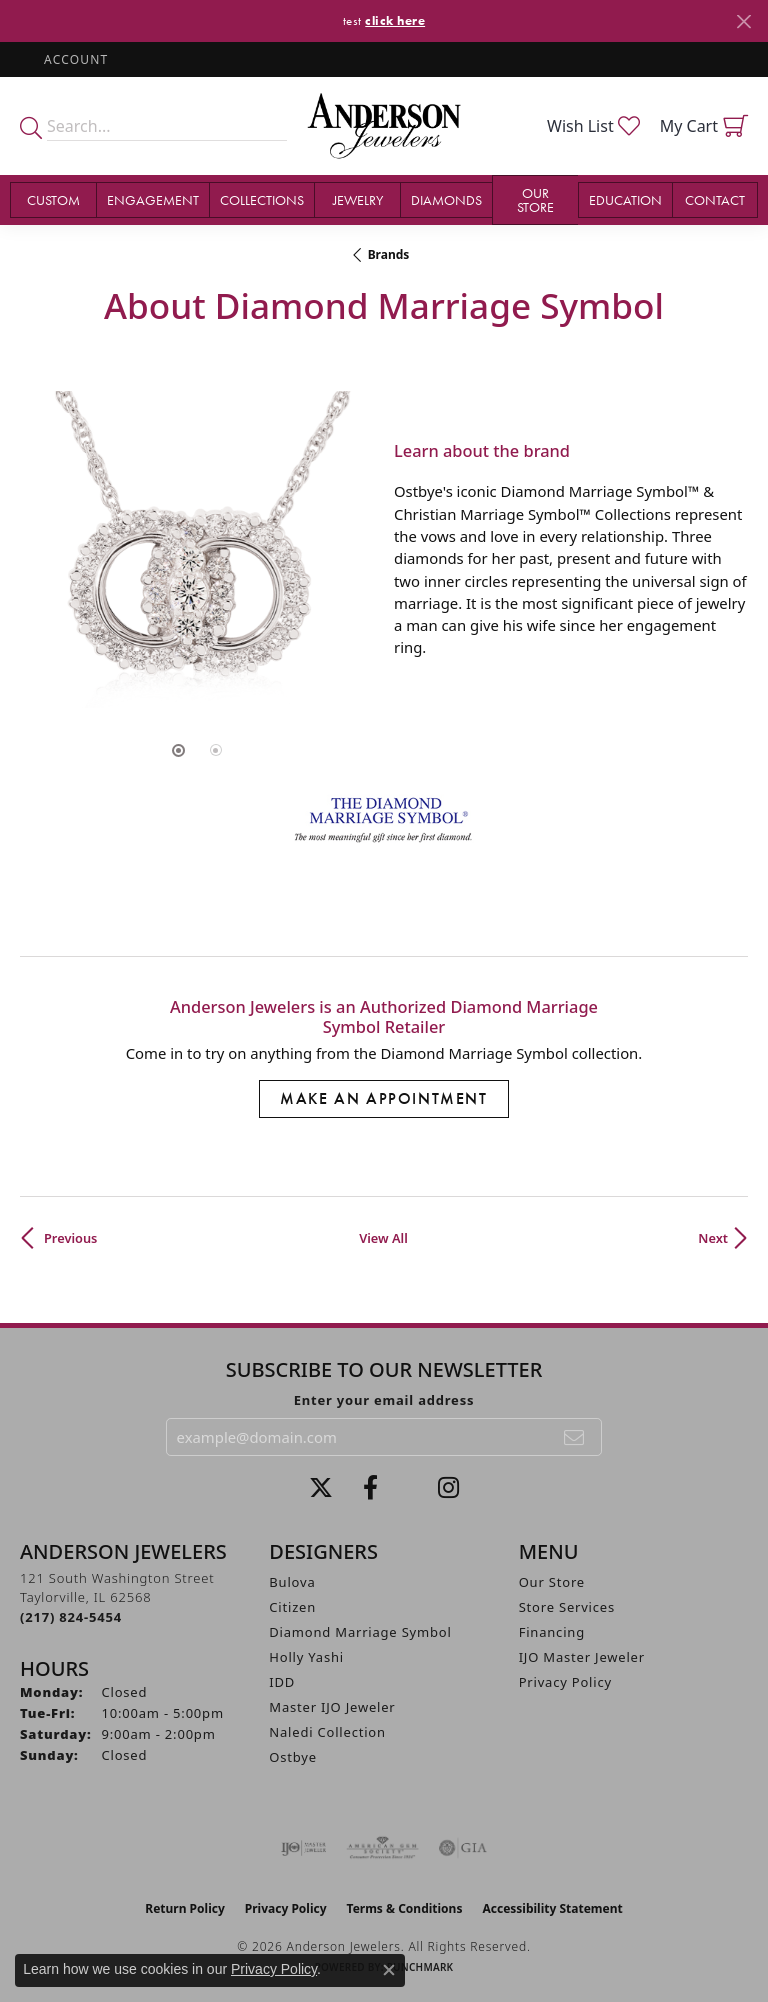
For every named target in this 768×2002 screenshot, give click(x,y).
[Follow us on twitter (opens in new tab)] (321, 1488)
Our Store (552, 1582)
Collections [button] (262, 200)
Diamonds (446, 200)
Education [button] (625, 200)
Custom (53, 200)
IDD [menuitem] (282, 1682)
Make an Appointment (383, 1098)
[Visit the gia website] (463, 1848)
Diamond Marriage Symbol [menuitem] (360, 1632)
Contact (715, 200)
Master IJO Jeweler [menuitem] (332, 1707)
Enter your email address (384, 1400)
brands (389, 254)
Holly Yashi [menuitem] (306, 1657)
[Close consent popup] (389, 1970)
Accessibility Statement (552, 1908)
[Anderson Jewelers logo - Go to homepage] (384, 126)
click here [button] (395, 20)
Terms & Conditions (405, 1908)
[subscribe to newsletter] (575, 1437)
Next (713, 1238)
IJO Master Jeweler (582, 1657)
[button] (74, 59)
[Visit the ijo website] (303, 1848)
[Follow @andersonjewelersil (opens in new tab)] (448, 1488)
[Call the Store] (71, 1617)
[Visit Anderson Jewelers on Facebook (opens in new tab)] (370, 1488)
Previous (70, 1238)
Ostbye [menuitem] (293, 1757)
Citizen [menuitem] (292, 1607)
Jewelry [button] (358, 200)
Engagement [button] (153, 200)
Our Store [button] (535, 200)
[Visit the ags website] (383, 1848)
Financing (552, 1632)
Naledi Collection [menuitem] (327, 1732)
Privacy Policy (565, 1682)
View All (383, 1238)
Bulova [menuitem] (292, 1582)
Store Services (567, 1607)
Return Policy (185, 1908)
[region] (197, 549)
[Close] (743, 21)
